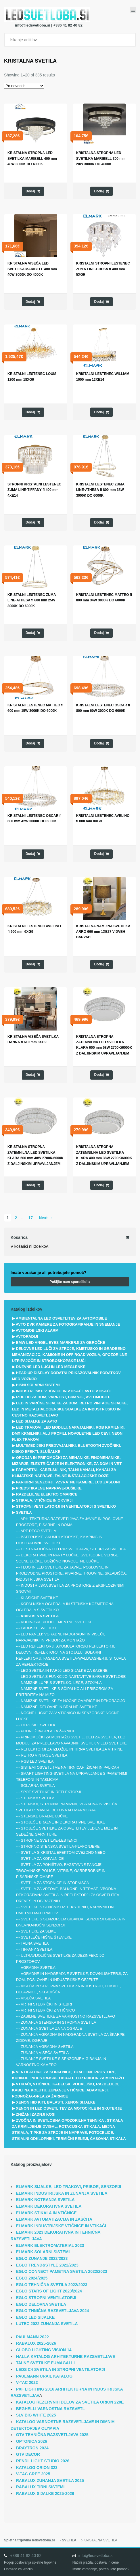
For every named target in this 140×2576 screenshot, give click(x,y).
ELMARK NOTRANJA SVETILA (45, 2199)
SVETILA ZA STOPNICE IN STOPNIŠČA (55, 1883)
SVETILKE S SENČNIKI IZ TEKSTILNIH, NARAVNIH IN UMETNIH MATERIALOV (65, 1910)
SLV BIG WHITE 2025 (36, 2415)
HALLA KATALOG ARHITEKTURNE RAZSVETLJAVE (65, 2356)
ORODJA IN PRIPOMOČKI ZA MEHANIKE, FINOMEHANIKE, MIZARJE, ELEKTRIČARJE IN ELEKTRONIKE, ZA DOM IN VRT (67, 1460)
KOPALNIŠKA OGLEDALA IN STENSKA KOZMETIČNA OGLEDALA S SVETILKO (65, 1607)
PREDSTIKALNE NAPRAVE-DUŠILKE (49, 1488)
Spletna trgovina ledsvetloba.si (29, 2540)
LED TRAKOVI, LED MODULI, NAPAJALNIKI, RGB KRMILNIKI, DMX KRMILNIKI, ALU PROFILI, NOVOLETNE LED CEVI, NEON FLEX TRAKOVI (69, 1433)
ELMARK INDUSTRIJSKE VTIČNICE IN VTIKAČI (61, 2226)
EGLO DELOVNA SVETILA (41, 2304)
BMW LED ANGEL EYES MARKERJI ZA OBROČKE (60, 1342)
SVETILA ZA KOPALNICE (42, 1858)
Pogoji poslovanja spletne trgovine (30, 2562)
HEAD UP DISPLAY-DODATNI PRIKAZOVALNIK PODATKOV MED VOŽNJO (66, 1376)
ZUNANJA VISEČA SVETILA (45, 2052)
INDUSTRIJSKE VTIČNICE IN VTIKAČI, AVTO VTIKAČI (63, 1391)
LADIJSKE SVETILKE (39, 1628)
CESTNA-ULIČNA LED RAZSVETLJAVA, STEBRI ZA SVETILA (73, 1549)
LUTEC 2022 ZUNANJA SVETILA (47, 2323)
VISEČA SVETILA (36, 1998)
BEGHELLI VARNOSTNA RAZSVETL (50, 2408)
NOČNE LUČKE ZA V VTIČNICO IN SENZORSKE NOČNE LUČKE (67, 1716)
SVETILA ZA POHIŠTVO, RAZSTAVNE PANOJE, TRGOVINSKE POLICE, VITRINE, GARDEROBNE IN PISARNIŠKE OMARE (61, 1870)
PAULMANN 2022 (32, 2337)
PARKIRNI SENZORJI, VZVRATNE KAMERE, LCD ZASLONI (68, 1482)
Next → (46, 1217)
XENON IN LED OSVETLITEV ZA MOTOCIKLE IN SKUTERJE (69, 2108)
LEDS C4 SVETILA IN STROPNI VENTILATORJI (60, 2369)
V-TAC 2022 (27, 2382)
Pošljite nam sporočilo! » (69, 1282)
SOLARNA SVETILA (38, 1785)
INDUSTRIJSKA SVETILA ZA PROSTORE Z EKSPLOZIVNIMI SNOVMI (70, 1588)
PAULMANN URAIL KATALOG (44, 2376)
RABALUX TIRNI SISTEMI (40, 2487)
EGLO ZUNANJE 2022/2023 (42, 2258)
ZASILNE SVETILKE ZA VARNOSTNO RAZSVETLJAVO (68, 2016)
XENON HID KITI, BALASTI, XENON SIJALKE (55, 2102)
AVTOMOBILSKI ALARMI (38, 1330)
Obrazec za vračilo (18, 2569)
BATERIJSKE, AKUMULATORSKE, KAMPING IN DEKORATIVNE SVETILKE (59, 1540)
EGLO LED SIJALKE (35, 2317)
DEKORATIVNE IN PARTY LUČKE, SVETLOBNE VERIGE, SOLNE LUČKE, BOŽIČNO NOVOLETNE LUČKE (68, 1558)
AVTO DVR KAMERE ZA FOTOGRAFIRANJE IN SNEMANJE (68, 1324)
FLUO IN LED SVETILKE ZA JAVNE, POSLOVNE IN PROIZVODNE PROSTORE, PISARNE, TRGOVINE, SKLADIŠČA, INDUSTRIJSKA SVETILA (71, 1573)
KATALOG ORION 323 (36, 2467)
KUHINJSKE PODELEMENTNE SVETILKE (57, 1622)
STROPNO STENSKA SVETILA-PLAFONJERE (60, 1846)
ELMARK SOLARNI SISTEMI (43, 2251)
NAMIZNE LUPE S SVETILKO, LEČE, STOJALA (61, 1682)
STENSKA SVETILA (37, 1798)
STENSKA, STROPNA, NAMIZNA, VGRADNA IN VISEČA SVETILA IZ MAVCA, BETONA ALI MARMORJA (66, 1807)
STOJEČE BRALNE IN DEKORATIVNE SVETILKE (63, 1822)
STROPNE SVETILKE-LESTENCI (49, 1840)
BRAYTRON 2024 (32, 2448)
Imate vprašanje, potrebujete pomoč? (100, 2569)
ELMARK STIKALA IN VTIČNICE (46, 2213)
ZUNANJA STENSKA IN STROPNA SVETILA (58, 2022)
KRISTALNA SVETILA (40, 1616)
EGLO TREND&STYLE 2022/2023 (47, 2265)
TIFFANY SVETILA (36, 1949)
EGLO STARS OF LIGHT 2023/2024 (49, 2291)
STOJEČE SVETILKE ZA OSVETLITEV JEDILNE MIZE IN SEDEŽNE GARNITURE (67, 1831)
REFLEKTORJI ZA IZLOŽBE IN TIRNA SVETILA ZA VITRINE (71, 1749)
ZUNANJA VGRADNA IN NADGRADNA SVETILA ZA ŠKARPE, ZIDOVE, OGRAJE (71, 2037)
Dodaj (30, 191)
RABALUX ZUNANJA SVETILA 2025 (50, 2480)
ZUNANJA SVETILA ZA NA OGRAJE (51, 2028)
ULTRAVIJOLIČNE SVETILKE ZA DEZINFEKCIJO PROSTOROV (60, 1958)
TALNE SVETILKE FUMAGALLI (45, 2363)
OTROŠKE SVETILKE (39, 1725)
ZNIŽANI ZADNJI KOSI (35, 2114)
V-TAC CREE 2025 (33, 2474)
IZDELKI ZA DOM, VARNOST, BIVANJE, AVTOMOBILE (63, 1397)
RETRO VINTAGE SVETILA (44, 1755)
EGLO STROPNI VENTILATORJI (46, 2297)
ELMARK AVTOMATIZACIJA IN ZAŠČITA (54, 2219)
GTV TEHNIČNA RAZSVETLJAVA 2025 (52, 2434)
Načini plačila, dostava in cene (95, 2562)
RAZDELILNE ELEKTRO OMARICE (46, 1494)
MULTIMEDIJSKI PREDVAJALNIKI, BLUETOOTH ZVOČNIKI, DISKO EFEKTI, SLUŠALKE (66, 1448)
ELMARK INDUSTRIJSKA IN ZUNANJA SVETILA (62, 2193)
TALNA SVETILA (35, 1943)
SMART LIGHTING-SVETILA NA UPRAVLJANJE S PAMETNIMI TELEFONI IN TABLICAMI (71, 1776)
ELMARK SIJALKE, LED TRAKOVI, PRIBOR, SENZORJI (68, 2186)
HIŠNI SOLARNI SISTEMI (38, 1385)
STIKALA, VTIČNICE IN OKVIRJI (44, 1500)
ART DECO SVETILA (38, 1531)
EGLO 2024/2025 (32, 2278)
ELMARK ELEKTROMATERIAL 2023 (50, 2245)
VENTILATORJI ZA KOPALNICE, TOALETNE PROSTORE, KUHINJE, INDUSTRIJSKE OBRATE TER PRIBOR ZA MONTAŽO (68, 2075)
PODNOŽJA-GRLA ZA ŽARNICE (48, 1731)
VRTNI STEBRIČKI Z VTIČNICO (48, 2010)
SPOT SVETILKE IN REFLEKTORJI (51, 1792)
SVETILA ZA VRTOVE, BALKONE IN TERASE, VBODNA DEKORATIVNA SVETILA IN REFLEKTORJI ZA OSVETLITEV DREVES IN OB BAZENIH (67, 1895)
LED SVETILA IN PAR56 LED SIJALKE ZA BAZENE (64, 1670)
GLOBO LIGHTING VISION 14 (44, 2350)
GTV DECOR (28, 2454)
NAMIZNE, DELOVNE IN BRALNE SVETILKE (59, 1707)
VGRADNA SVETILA (38, 1967)
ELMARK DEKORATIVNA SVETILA (49, 2206)
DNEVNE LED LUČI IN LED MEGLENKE (50, 1367)
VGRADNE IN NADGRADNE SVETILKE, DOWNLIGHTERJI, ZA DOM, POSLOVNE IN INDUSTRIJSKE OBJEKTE (72, 1976)
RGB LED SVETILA (37, 1761)
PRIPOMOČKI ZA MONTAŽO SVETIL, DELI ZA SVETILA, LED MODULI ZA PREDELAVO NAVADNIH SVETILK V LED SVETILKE (71, 1740)
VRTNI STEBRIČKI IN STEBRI (46, 2004)
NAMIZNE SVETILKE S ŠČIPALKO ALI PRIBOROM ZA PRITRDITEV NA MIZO (64, 1691)
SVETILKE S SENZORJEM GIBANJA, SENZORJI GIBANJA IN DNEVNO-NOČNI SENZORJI (71, 1922)
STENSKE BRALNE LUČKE (44, 1816)
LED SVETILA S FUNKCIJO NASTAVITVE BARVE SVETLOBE (73, 1676)
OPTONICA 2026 (31, 2441)
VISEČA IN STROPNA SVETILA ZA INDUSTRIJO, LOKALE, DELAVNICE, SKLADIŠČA (68, 1989)
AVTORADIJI (27, 1336)
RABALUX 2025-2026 (36, 2343)
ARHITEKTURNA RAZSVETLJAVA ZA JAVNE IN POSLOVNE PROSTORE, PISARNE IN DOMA (69, 1522)
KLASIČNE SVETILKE (39, 1598)
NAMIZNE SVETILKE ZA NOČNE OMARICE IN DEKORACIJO (73, 1701)
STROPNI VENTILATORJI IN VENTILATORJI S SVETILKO (66, 1506)
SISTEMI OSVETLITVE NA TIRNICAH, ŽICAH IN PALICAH (70, 1767)
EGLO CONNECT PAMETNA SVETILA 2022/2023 (61, 2271)
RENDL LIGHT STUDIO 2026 (43, 2461)
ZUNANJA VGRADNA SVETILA (47, 2046)
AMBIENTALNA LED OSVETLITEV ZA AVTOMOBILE (61, 1318)
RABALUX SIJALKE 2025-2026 (45, 2493)
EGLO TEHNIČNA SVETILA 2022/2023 (51, 2284)
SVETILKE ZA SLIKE (38, 1931)
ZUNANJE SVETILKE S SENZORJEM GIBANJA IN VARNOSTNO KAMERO (61, 2062)
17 (30, 1217)
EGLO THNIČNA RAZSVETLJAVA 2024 (52, 2310)
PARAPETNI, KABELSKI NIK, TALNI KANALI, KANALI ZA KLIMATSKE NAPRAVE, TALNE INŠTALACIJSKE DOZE (64, 1473)
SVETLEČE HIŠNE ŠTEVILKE (46, 1937)
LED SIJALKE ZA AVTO (36, 1421)
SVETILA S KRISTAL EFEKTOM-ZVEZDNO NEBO (63, 1852)
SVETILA (24, 1512)
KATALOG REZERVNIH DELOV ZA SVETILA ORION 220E (70, 2402)
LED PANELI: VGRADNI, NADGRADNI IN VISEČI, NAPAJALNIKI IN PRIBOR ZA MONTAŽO (60, 1637)
